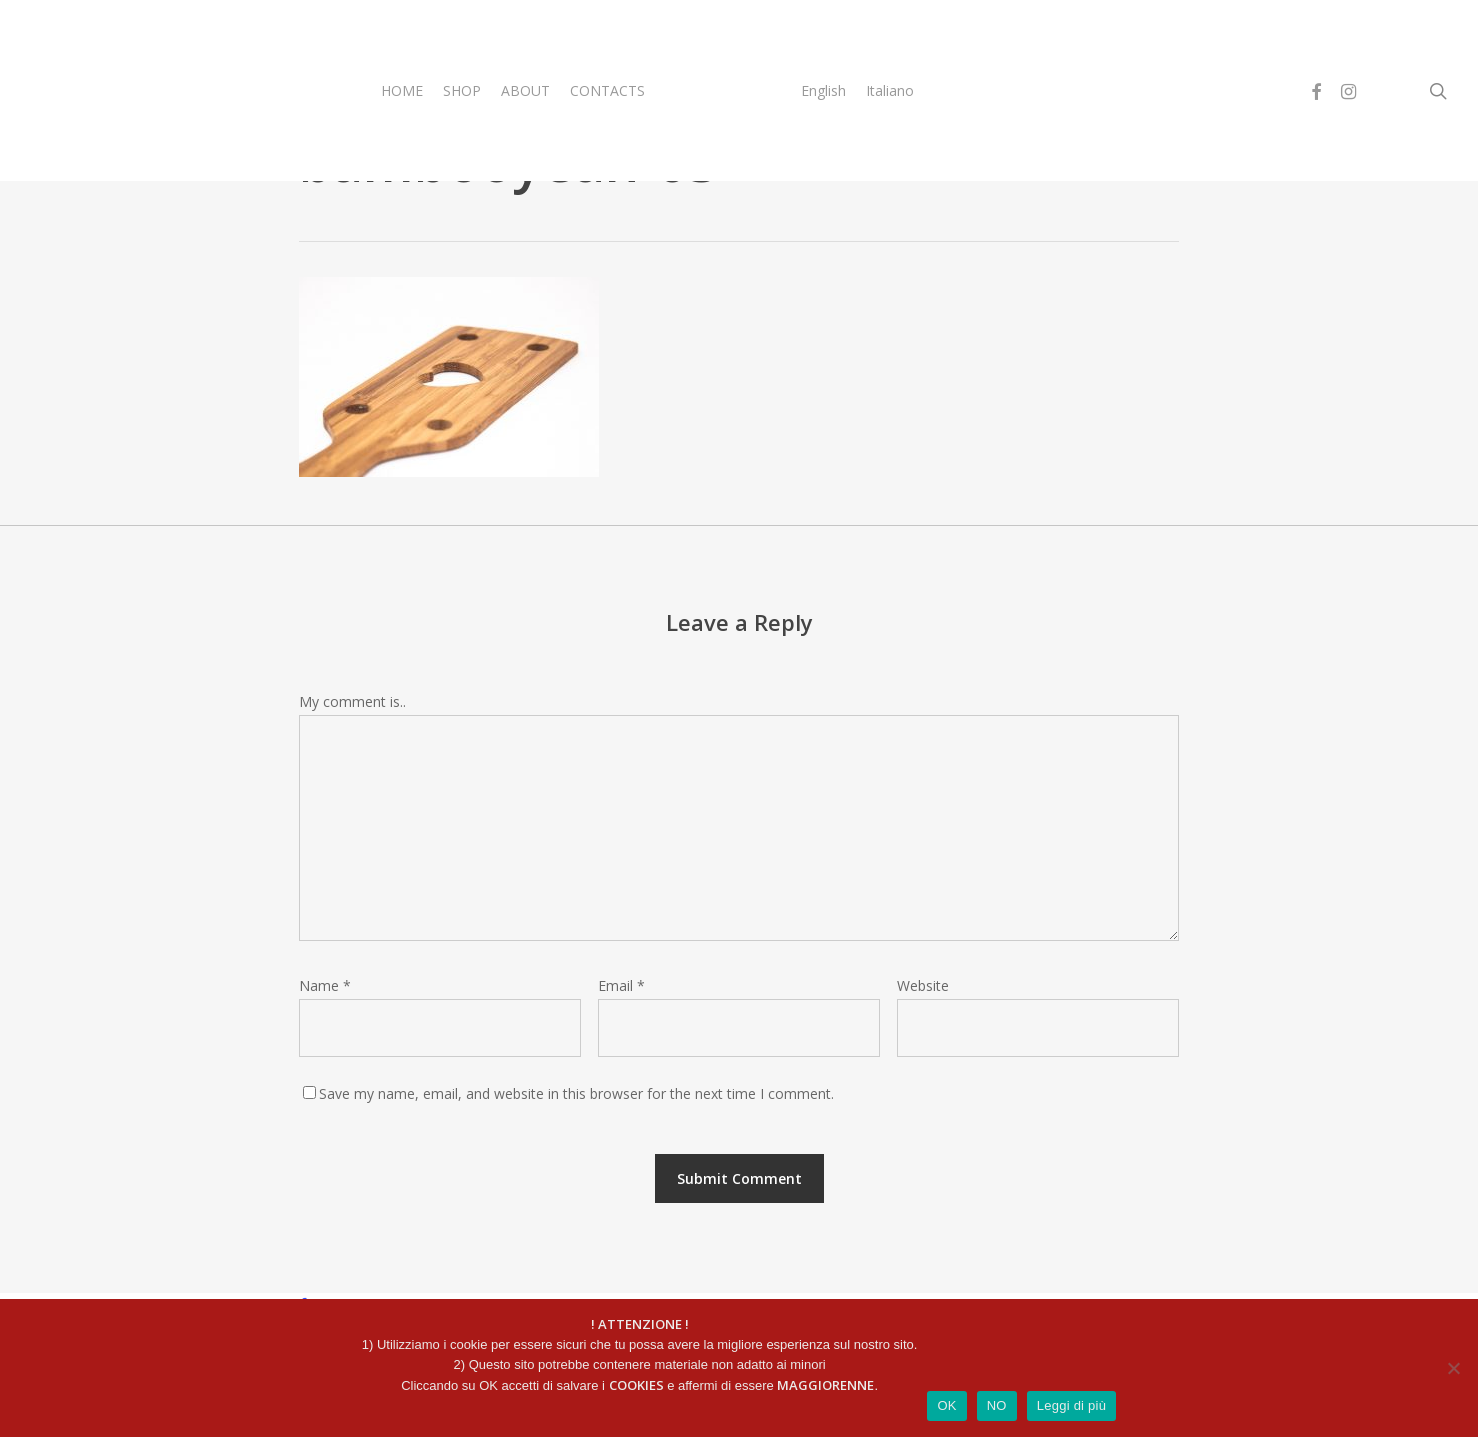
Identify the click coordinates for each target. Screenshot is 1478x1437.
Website (923, 985)
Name (325, 985)
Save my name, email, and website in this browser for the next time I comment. (576, 1093)
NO (997, 1405)
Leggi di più (1072, 1405)
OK (946, 1405)
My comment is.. (352, 701)
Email (621, 985)
